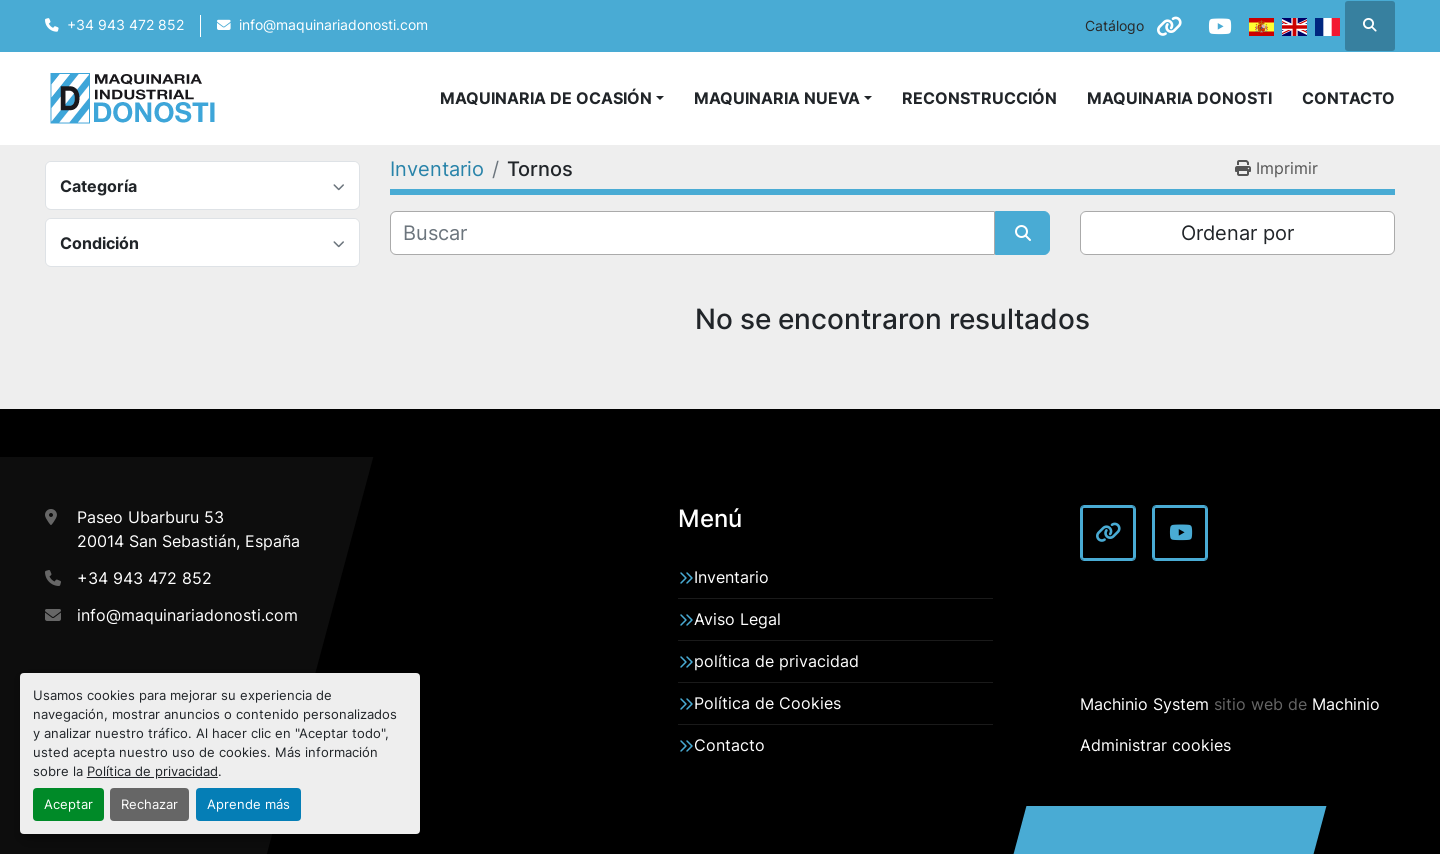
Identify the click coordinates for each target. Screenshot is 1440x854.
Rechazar (149, 804)
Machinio (1346, 704)
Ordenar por (1237, 233)
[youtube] (1219, 26)
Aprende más (248, 804)
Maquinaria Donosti (1179, 98)
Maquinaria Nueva (777, 98)
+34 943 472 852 (125, 25)
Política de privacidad (152, 771)
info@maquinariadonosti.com (333, 25)
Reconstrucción (979, 98)
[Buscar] (692, 233)
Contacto (1348, 98)
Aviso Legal (737, 619)
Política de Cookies (767, 703)
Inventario (731, 577)
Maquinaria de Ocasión (546, 98)
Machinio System (1144, 704)
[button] (783, 98)
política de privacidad (776, 661)
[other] (1168, 26)
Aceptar (68, 804)
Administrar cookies (1155, 745)
